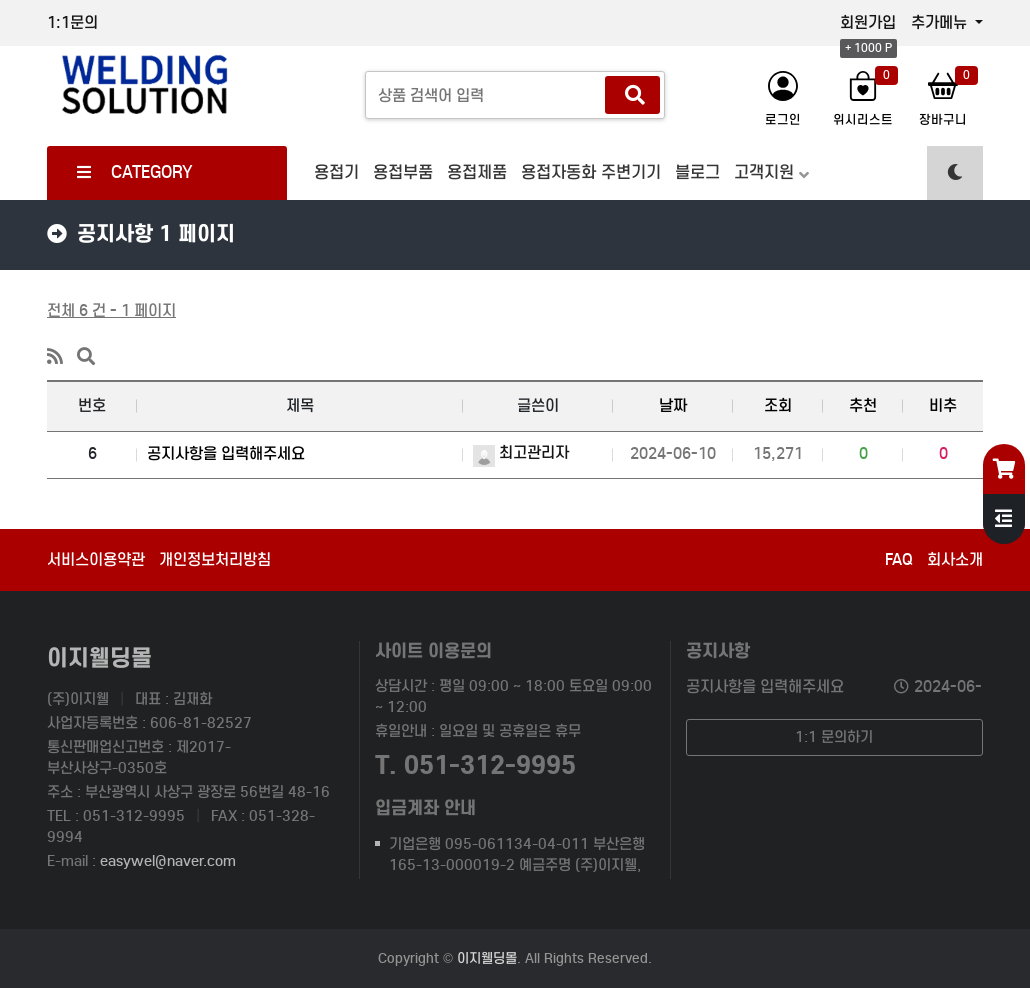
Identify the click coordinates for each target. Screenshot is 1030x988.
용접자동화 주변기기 (591, 172)
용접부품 (403, 172)
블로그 (697, 172)
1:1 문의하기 (834, 737)
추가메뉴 (941, 22)
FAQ (899, 559)
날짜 (673, 405)
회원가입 (868, 22)
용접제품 (477, 172)
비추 (943, 405)
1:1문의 (72, 22)
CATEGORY (135, 172)
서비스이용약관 (96, 559)
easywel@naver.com (168, 861)
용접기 (336, 172)
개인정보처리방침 (215, 559)
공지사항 (718, 650)
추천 (863, 405)
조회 (778, 405)
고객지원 (764, 172)
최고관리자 (521, 452)
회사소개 (955, 559)
